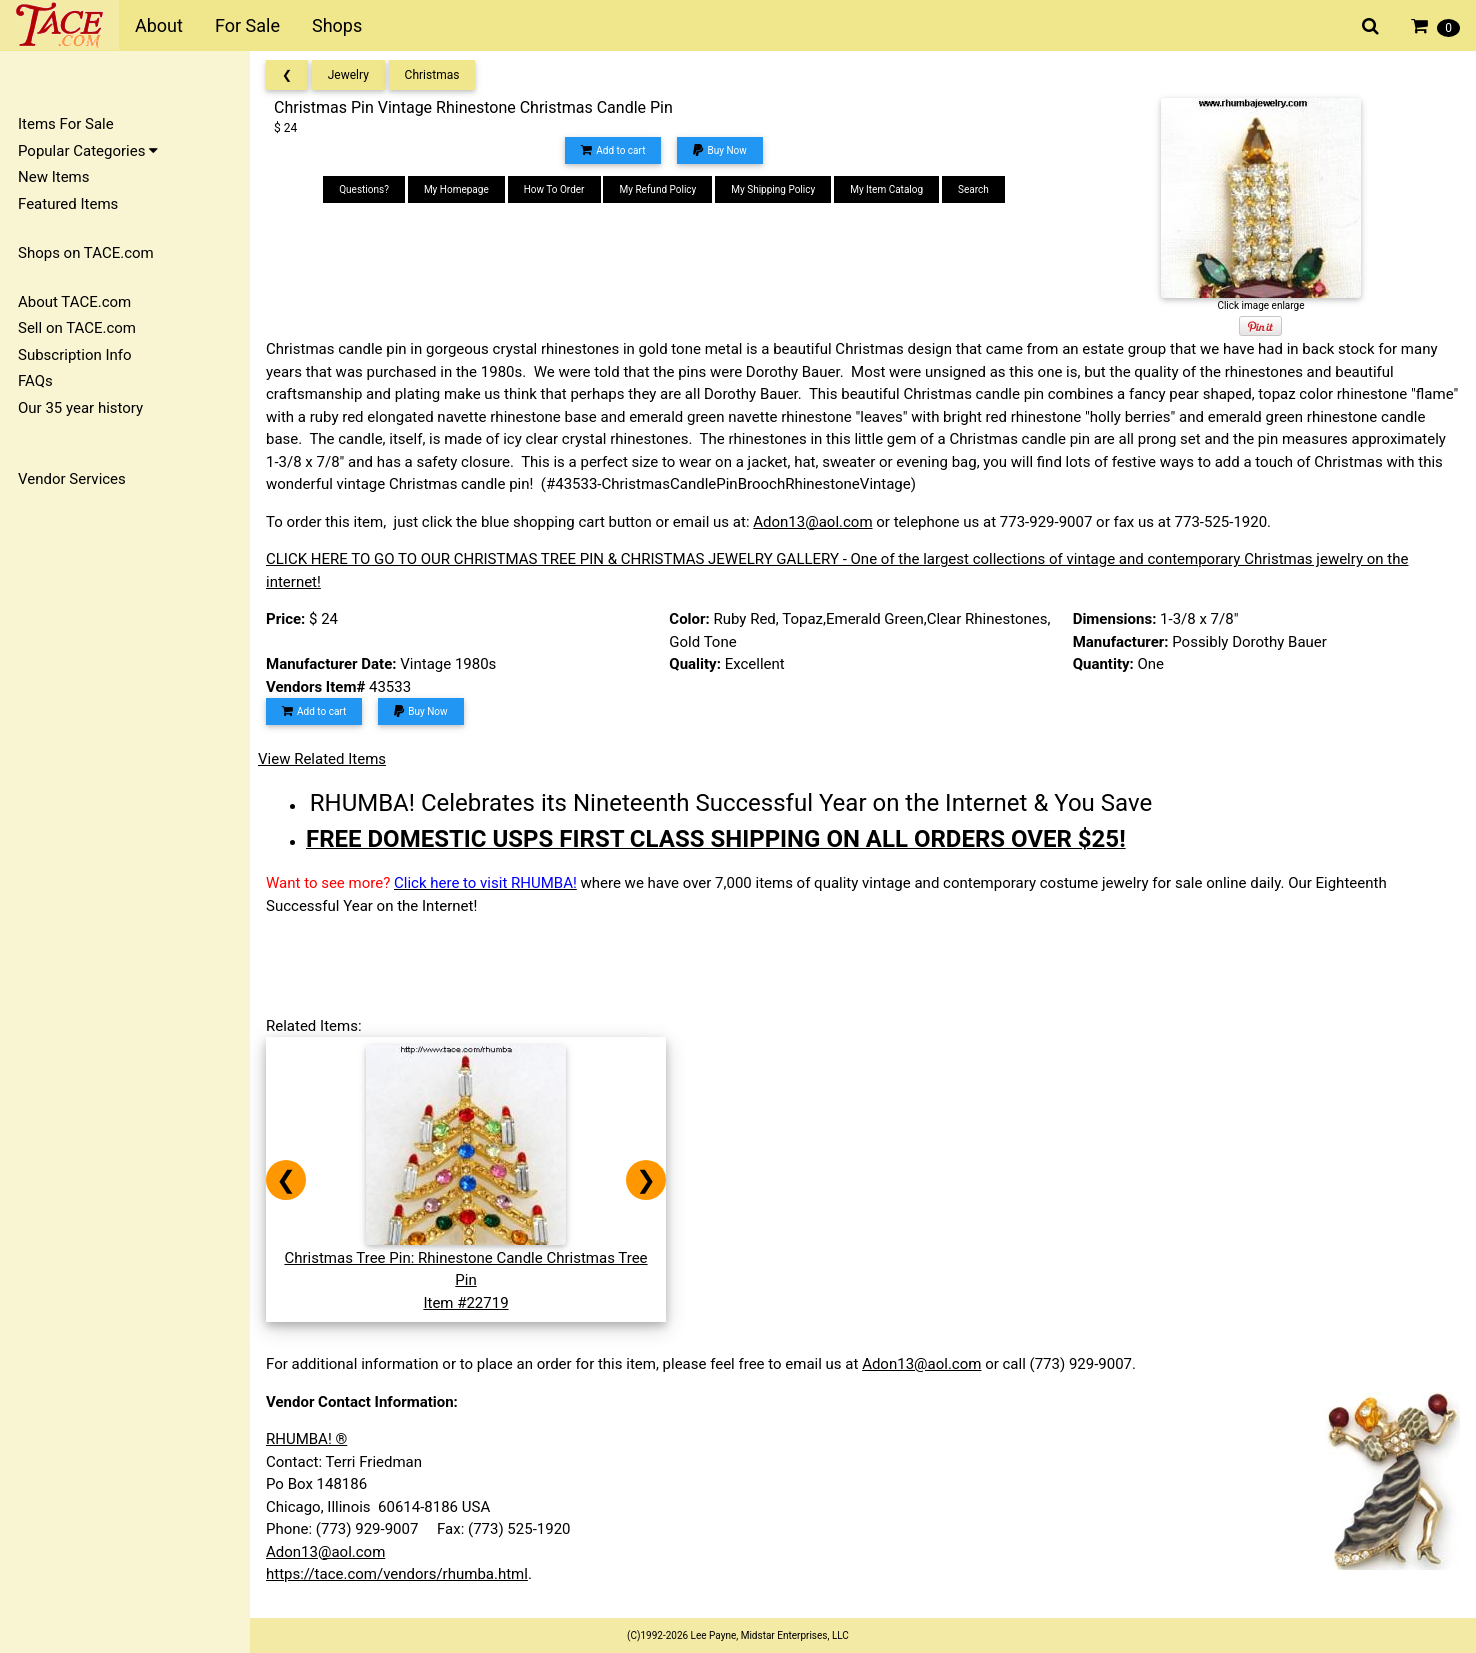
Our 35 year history (80, 408)
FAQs (35, 381)
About (159, 25)
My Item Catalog (886, 189)
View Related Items (322, 759)
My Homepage (456, 189)
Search (973, 189)
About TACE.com (74, 302)
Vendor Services (72, 479)
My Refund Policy (657, 189)
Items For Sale (66, 124)
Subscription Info (75, 355)
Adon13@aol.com (812, 522)
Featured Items (68, 204)
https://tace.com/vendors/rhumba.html (397, 1574)
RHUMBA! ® (306, 1439)
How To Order (554, 189)
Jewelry (348, 75)
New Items (53, 177)
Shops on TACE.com (86, 253)
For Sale (247, 25)
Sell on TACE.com (77, 328)
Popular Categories (88, 151)
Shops (337, 25)
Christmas (432, 75)
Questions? (364, 189)
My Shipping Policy (773, 189)
